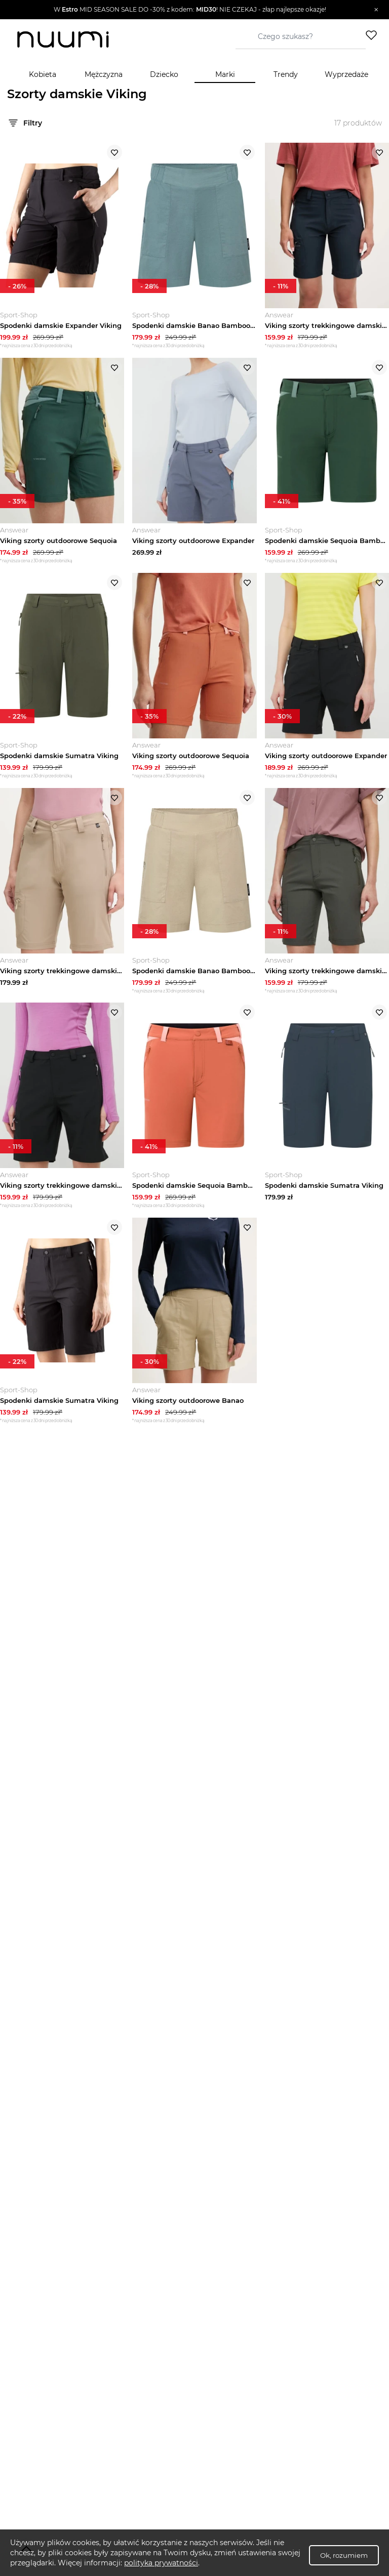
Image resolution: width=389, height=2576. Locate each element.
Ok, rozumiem (344, 2555)
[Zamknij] (376, 9)
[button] (189, 9)
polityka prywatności (161, 2562)
